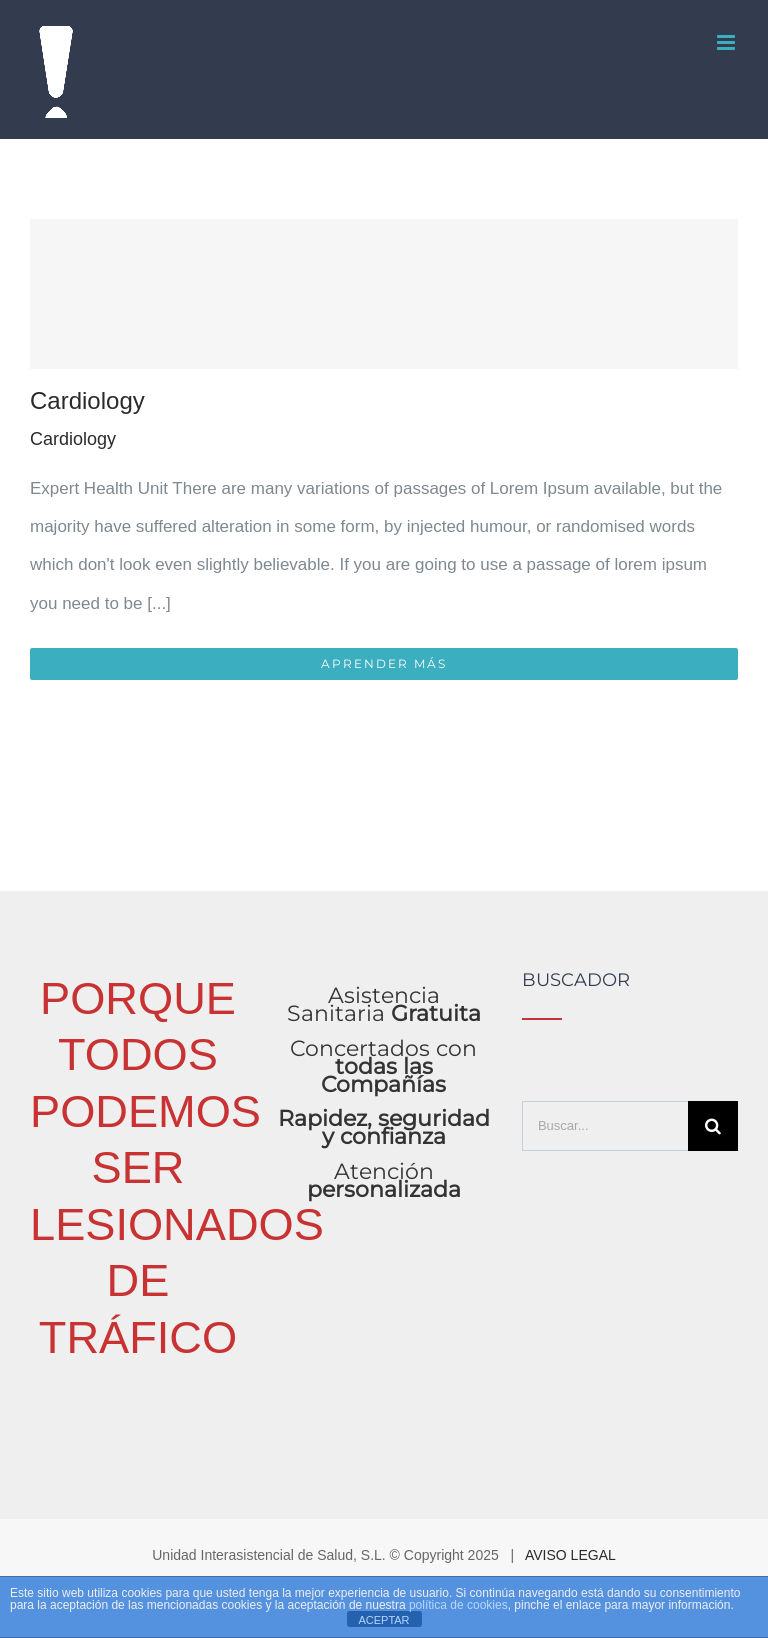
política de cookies (458, 1605)
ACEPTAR (383, 1620)
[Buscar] (713, 1126)
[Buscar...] (605, 1126)
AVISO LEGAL (570, 1555)
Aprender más (384, 663)
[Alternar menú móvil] (727, 42)
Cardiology (87, 400)
